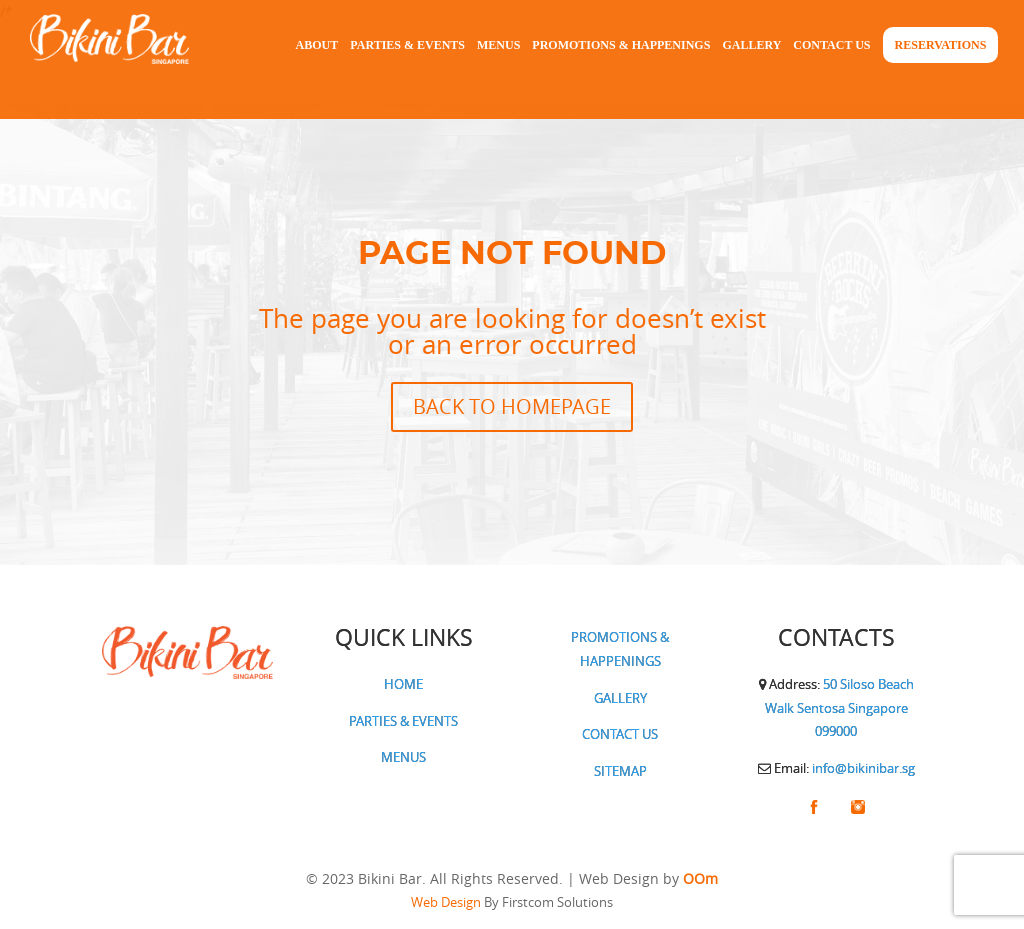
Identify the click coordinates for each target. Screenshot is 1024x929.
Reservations (941, 45)
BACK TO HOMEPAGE (512, 406)
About (317, 45)
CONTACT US (620, 734)
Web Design (446, 902)
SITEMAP (620, 771)
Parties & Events (407, 45)
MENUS (403, 757)
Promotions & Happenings (621, 45)
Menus (498, 45)
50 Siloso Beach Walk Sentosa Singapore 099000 (839, 708)
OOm (700, 878)
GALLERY (620, 698)
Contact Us (831, 45)
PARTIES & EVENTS (403, 721)
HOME (403, 684)
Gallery (751, 45)
